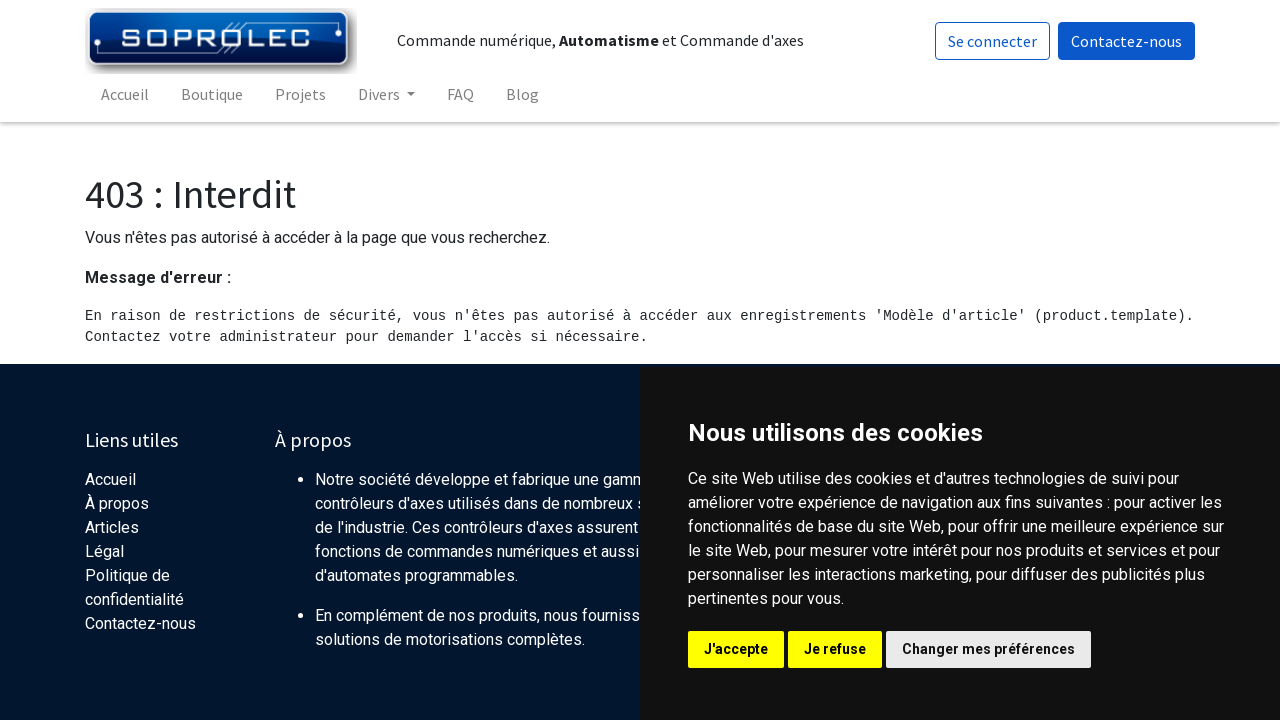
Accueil (110, 479)
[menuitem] (125, 94)
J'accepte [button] (736, 649)
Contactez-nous (1126, 41)
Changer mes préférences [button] (988, 649)
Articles (112, 527)
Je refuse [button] (835, 649)
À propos (117, 503)
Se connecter (992, 41)
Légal (104, 551)
